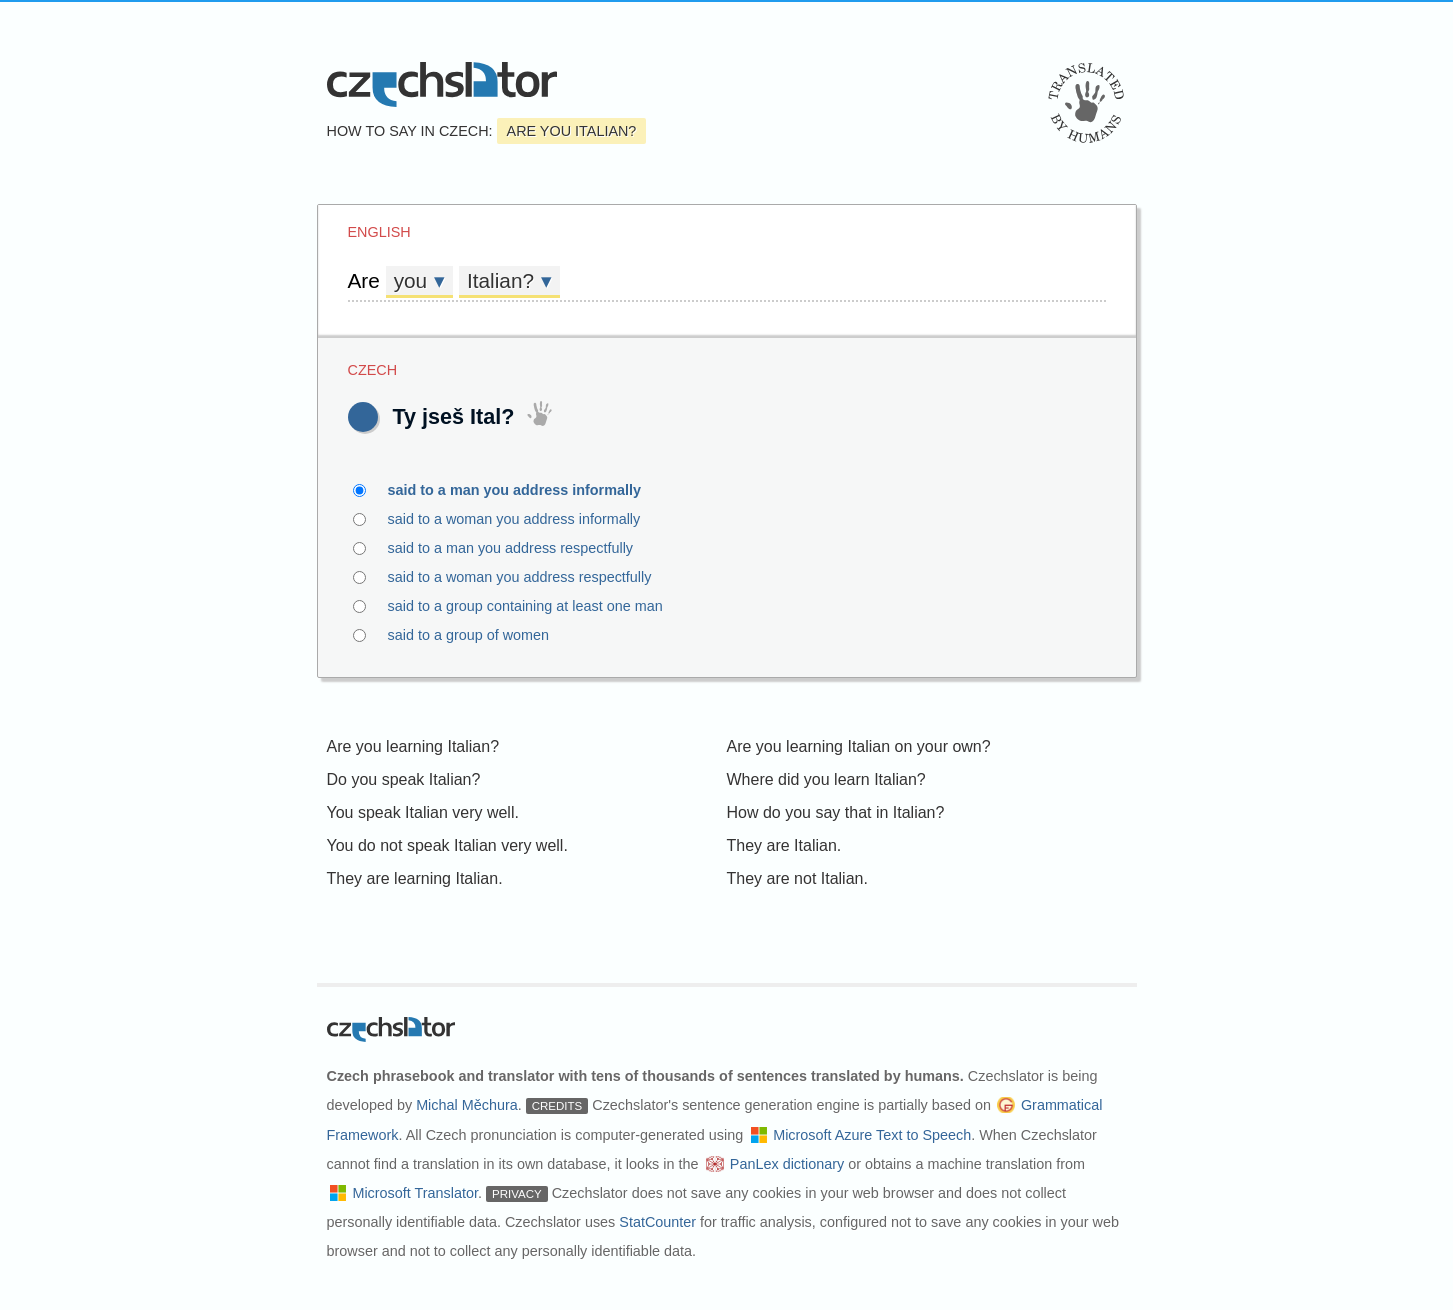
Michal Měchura (467, 1105)
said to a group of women (480, 635)
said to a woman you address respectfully (531, 577)
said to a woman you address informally (526, 519)
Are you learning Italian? (413, 746)
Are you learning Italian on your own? (859, 746)
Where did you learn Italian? (826, 779)
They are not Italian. (797, 878)
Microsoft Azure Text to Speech (872, 1135)
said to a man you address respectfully (522, 548)
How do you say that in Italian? (836, 812)
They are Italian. (784, 845)
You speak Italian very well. (423, 812)
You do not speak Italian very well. (447, 845)
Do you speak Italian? (404, 779)
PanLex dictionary (787, 1164)
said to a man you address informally (526, 490)
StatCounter (657, 1222)
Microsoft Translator (415, 1193)
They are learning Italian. (415, 878)
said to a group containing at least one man (537, 606)
